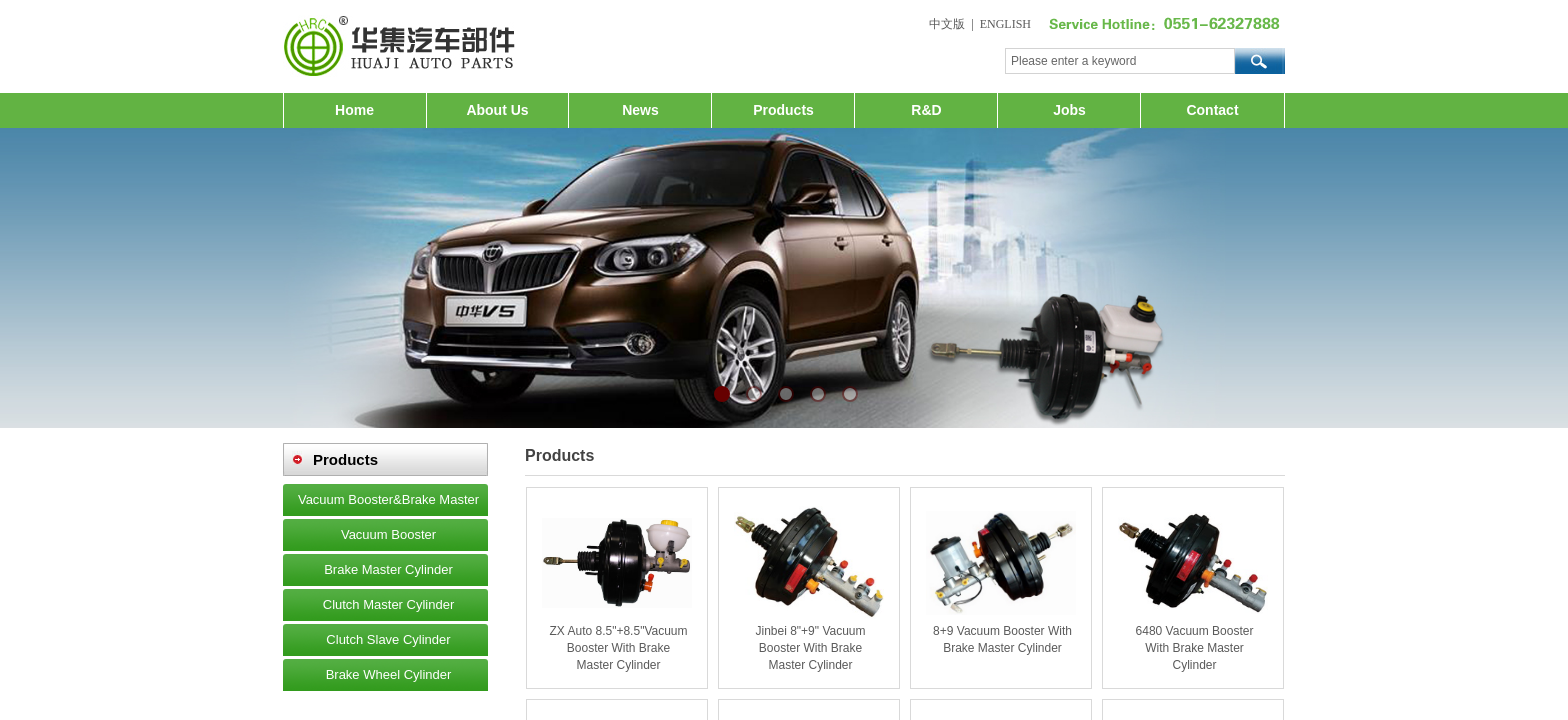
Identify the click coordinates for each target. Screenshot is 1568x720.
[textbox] (1120, 61)
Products (783, 110)
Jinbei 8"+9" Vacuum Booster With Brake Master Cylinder (810, 648)
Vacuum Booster (388, 534)
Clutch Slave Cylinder (388, 639)
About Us (497, 110)
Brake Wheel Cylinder (389, 674)
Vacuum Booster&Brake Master (388, 499)
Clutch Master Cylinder (389, 604)
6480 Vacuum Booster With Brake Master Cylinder (1195, 648)
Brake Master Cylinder (388, 569)
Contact (1212, 110)
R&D (926, 110)
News (640, 110)
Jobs (1069, 110)
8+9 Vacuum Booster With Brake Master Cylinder (1002, 639)
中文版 (947, 24)
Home (354, 110)
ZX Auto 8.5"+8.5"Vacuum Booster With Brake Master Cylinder (618, 648)
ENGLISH (1005, 24)
